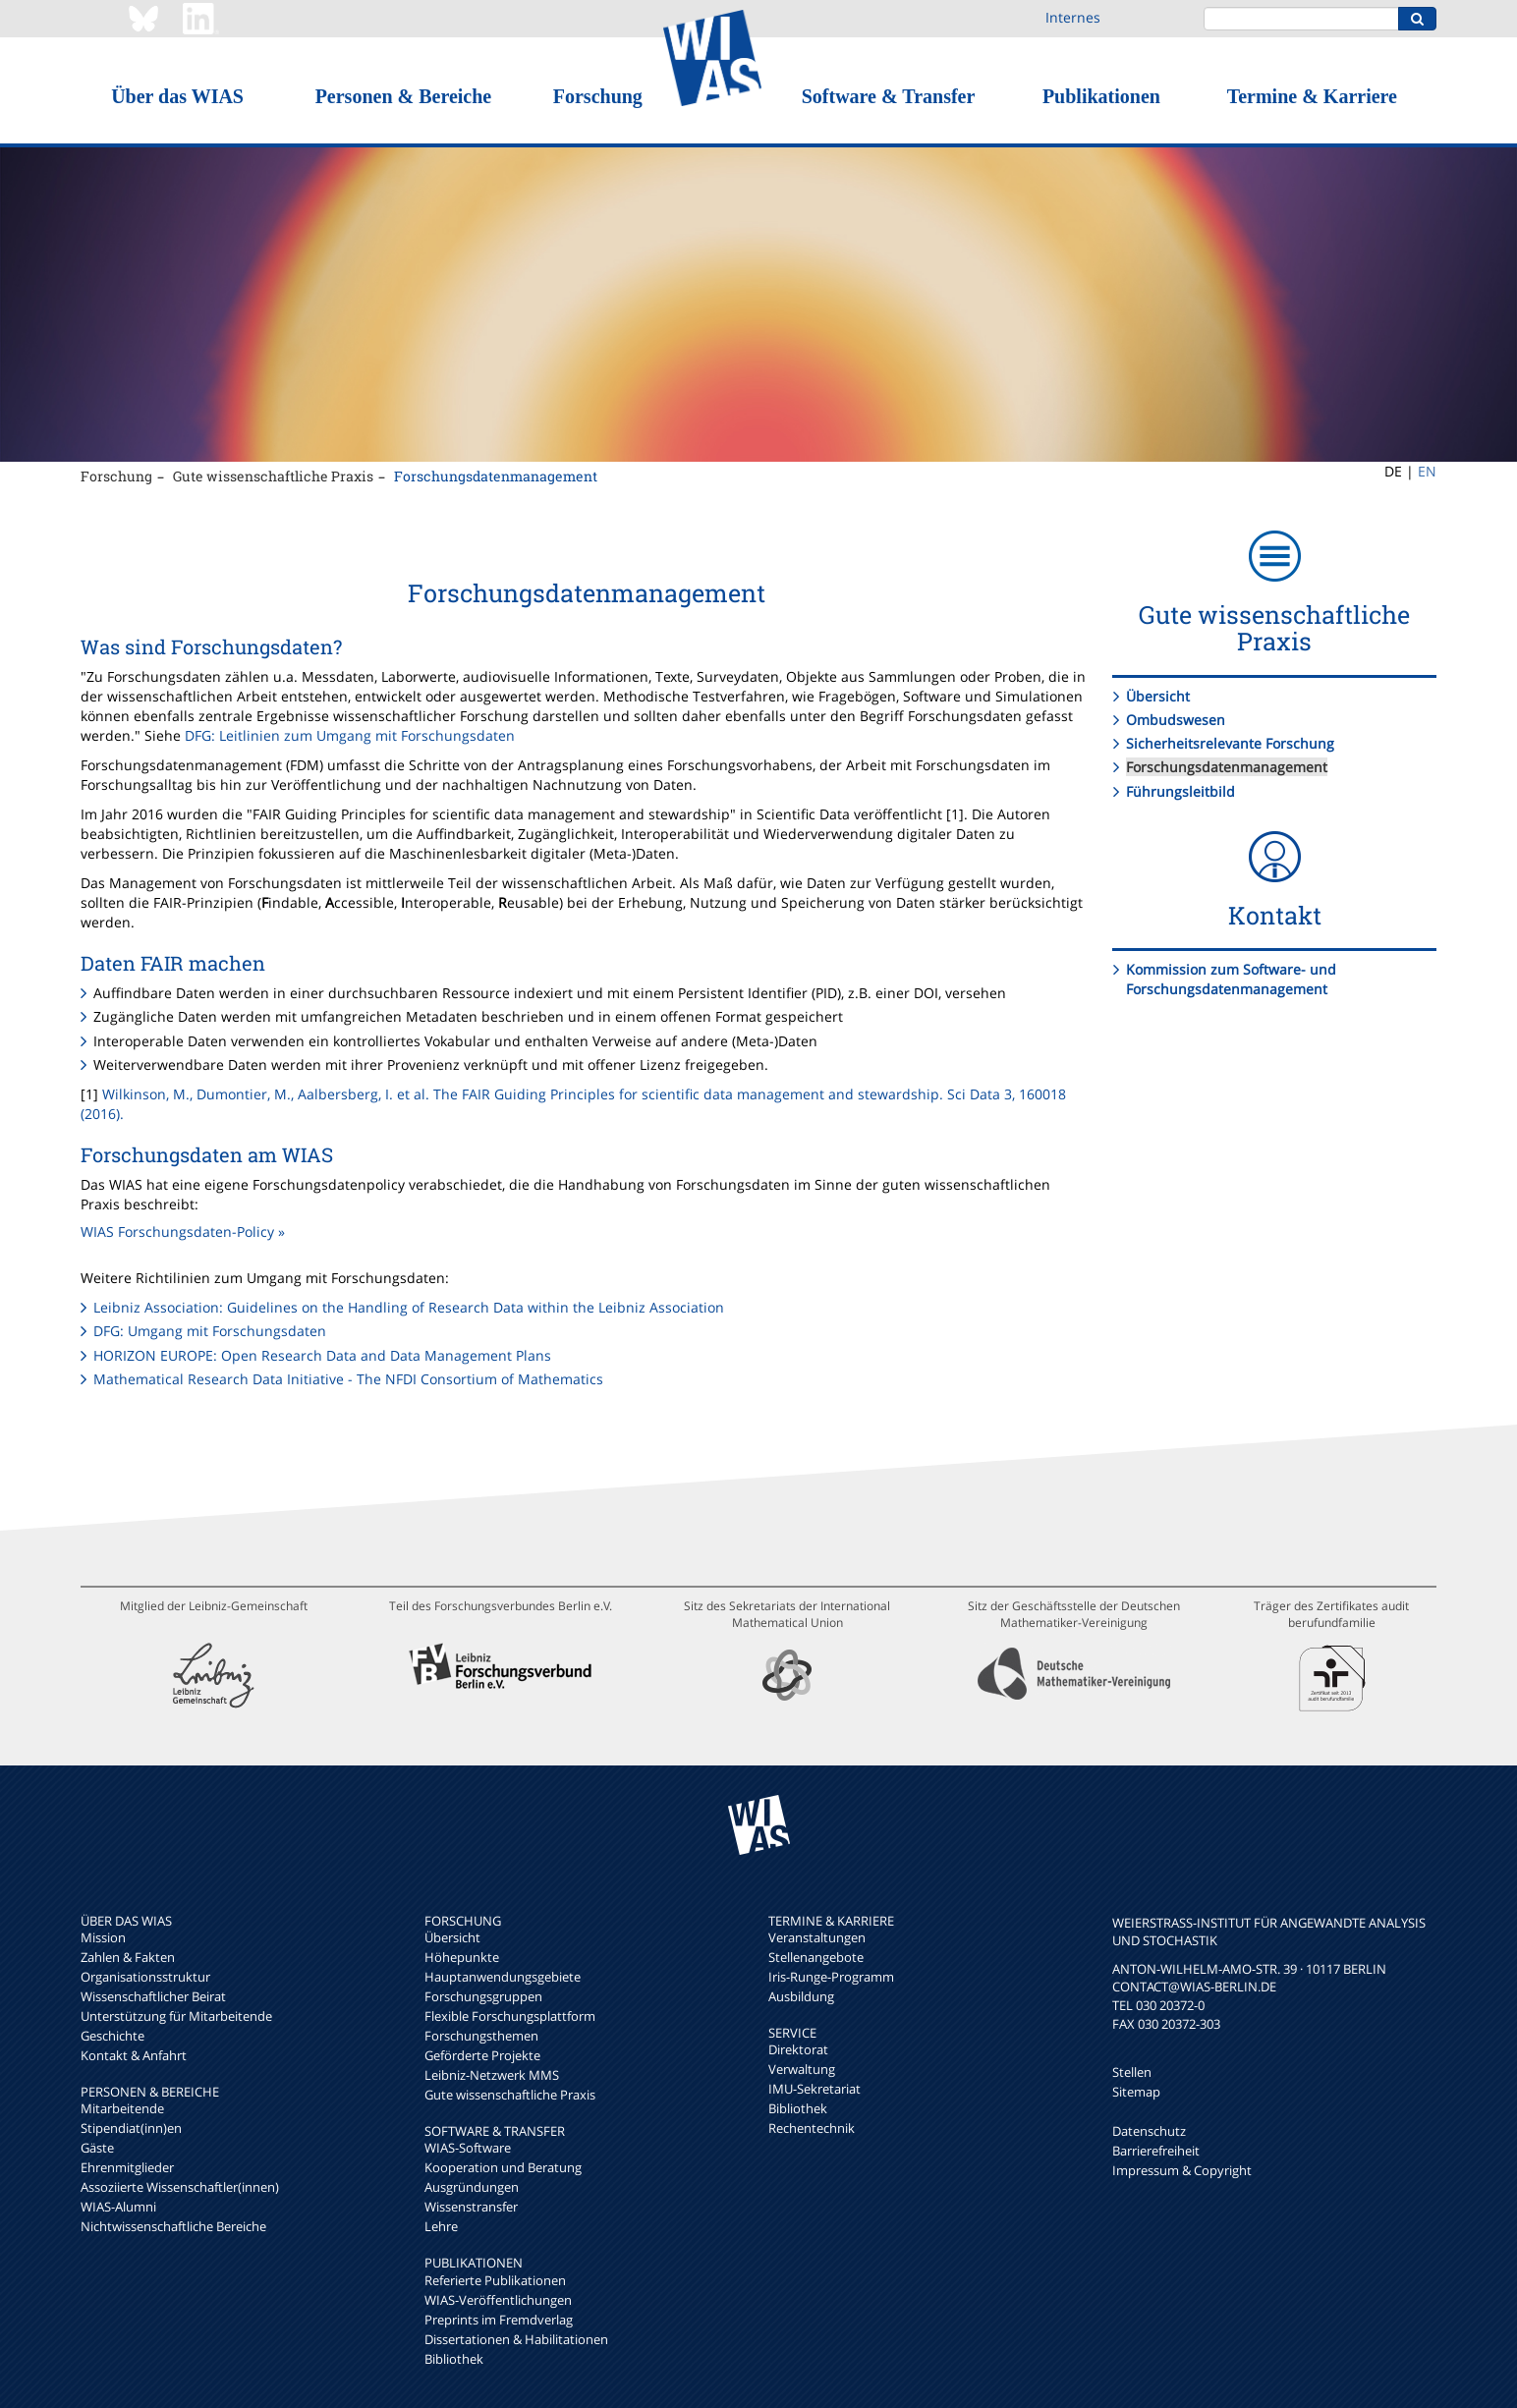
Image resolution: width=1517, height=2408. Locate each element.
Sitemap (1136, 2091)
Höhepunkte (461, 1957)
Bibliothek (453, 2359)
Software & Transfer (889, 96)
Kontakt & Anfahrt (134, 2055)
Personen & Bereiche (403, 96)
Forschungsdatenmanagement (495, 476)
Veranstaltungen (817, 1937)
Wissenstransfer (471, 2206)
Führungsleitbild (1180, 791)
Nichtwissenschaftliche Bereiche (173, 2226)
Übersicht (1158, 696)
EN (1427, 471)
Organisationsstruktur (145, 1977)
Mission (103, 1937)
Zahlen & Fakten (128, 1957)
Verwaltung (801, 2069)
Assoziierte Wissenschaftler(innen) (180, 2187)
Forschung (598, 96)
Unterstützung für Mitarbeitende (176, 2016)
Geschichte (112, 2035)
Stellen (1132, 2072)
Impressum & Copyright (1182, 2170)
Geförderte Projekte (482, 2055)
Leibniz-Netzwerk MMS (491, 2075)
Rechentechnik (811, 2128)
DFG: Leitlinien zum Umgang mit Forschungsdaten (350, 735)
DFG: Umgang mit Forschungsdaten (209, 1330)
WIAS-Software (467, 2147)
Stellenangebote (816, 1957)
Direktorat (798, 2049)
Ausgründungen (471, 2187)
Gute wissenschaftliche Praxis (273, 476)
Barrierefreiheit (1156, 2150)
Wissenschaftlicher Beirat (153, 1996)
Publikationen (1101, 96)
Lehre (441, 2226)
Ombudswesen (1175, 719)
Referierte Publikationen (495, 2280)
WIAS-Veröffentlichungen (498, 2300)
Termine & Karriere (1312, 96)
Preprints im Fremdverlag (498, 2319)
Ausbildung (801, 1996)
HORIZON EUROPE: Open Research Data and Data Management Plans (322, 1355)
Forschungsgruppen (483, 1996)
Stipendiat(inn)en (131, 2128)
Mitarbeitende (122, 2108)
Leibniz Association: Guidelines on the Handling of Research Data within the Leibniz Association (408, 1307)
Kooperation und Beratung (503, 2167)
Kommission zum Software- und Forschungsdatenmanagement (1231, 979)
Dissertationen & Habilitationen (516, 2339)
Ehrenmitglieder (127, 2167)
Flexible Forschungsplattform (509, 2016)
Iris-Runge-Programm (831, 1977)
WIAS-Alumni (118, 2206)
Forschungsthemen (481, 2035)
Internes (1072, 17)
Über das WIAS (177, 96)
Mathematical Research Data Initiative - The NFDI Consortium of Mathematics (348, 1379)
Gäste (97, 2147)
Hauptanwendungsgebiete (502, 1977)
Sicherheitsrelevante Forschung (1230, 743)
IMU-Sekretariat (814, 2089)
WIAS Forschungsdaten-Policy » (183, 1231)
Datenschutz (1149, 2131)
